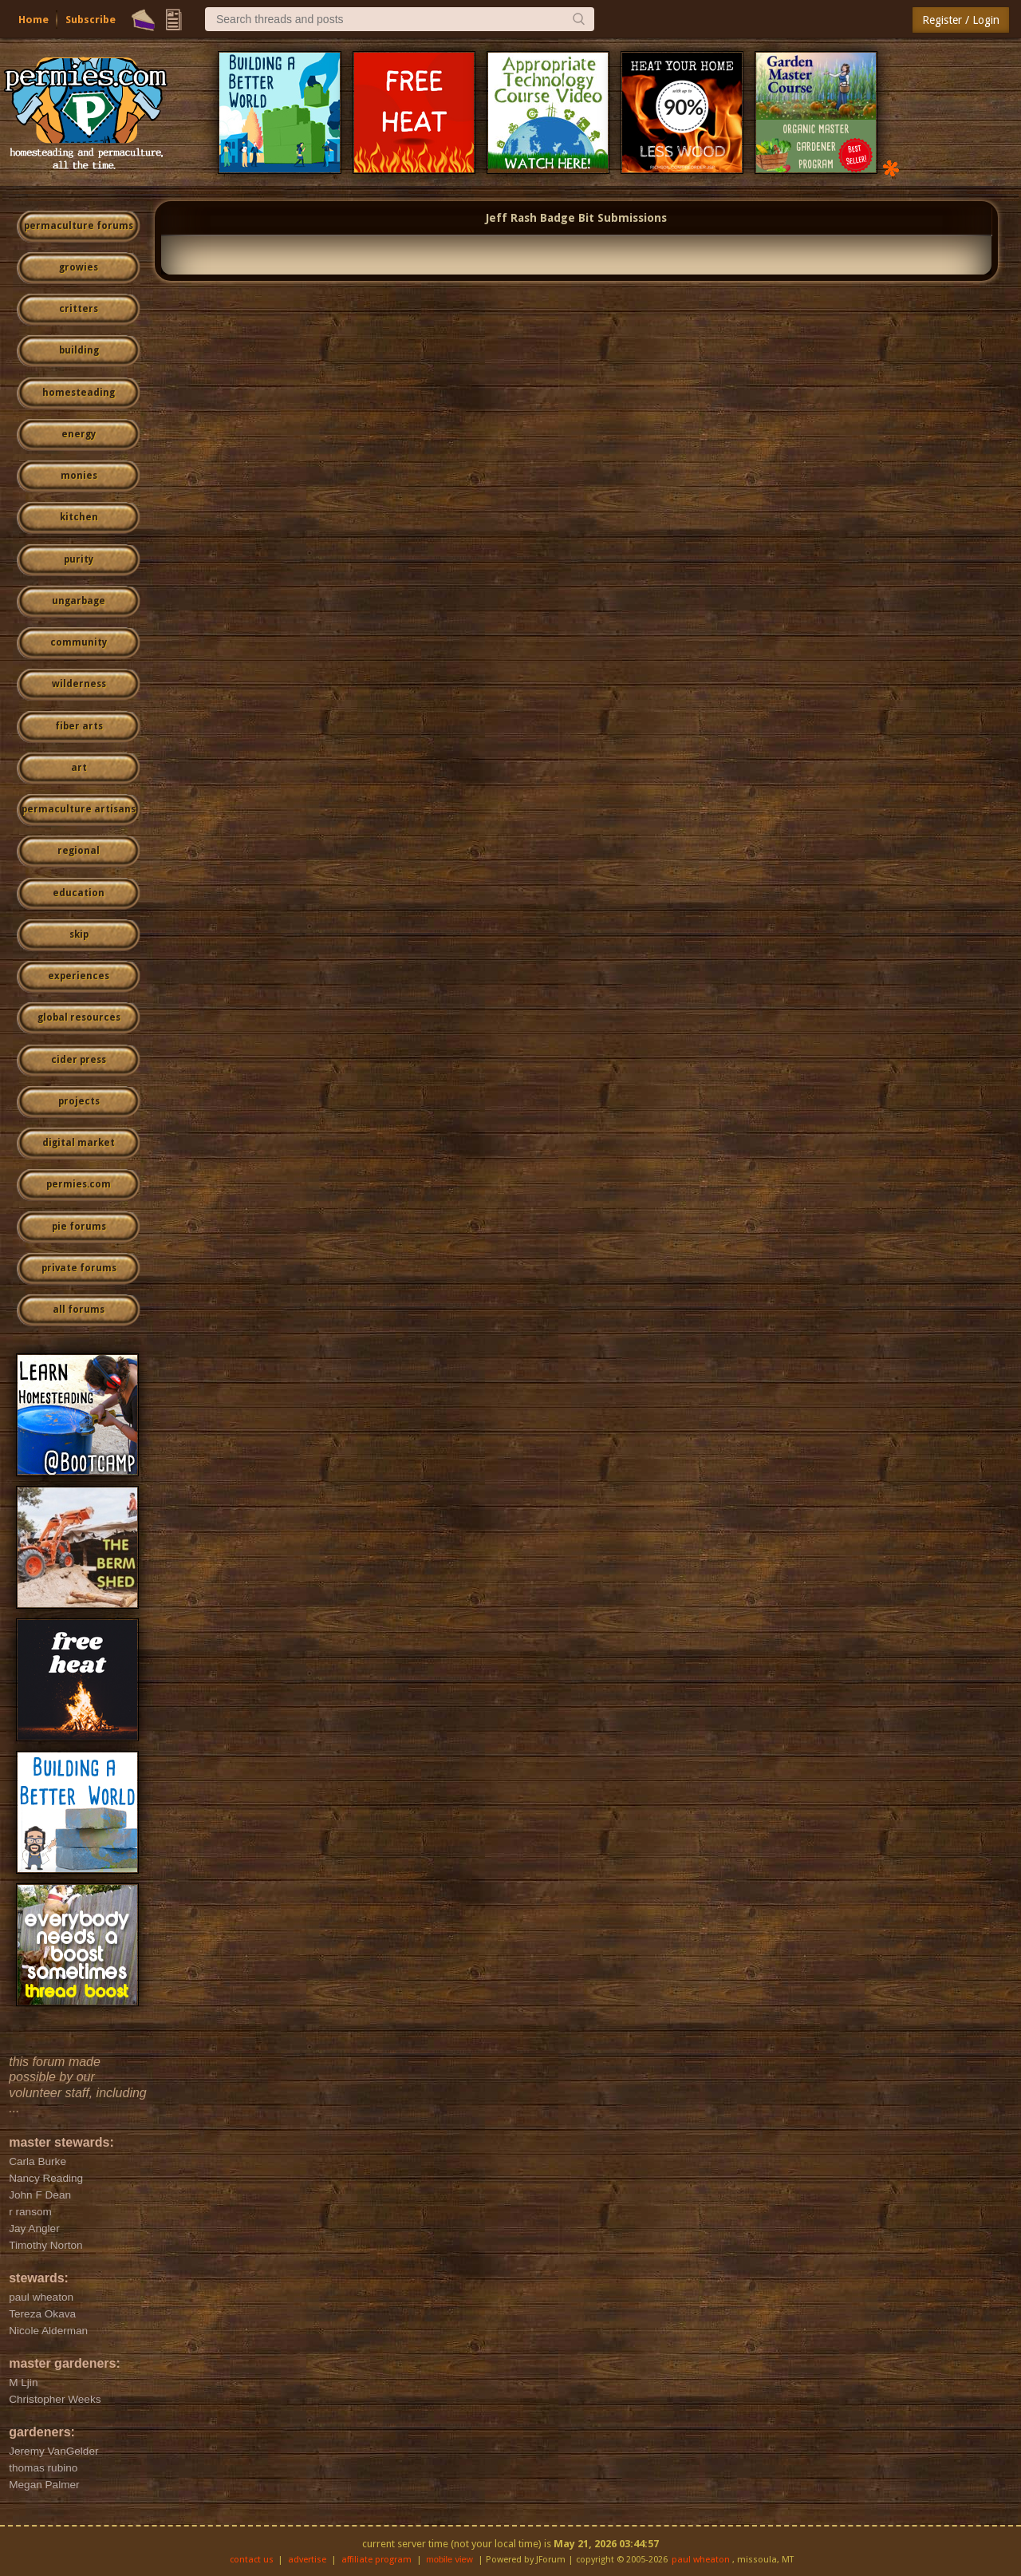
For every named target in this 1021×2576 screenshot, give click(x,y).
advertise (307, 2559)
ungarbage (78, 600)
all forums (78, 1309)
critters (78, 308)
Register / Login (960, 20)
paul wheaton (701, 2559)
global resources (78, 1017)
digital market (78, 1142)
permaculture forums (78, 225)
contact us (252, 2559)
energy (78, 434)
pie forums (79, 1226)
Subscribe (90, 20)
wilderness (79, 683)
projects (79, 1101)
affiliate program (376, 2559)
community (78, 642)
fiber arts (79, 726)
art (79, 767)
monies (79, 475)
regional (78, 850)
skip (79, 934)
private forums (78, 1268)
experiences (78, 976)
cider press (78, 1059)
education (78, 893)
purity (78, 559)
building (79, 350)
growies (78, 267)
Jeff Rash (511, 217)
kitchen (79, 517)
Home (33, 20)
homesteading (78, 392)
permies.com (78, 1184)
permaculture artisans (79, 809)
